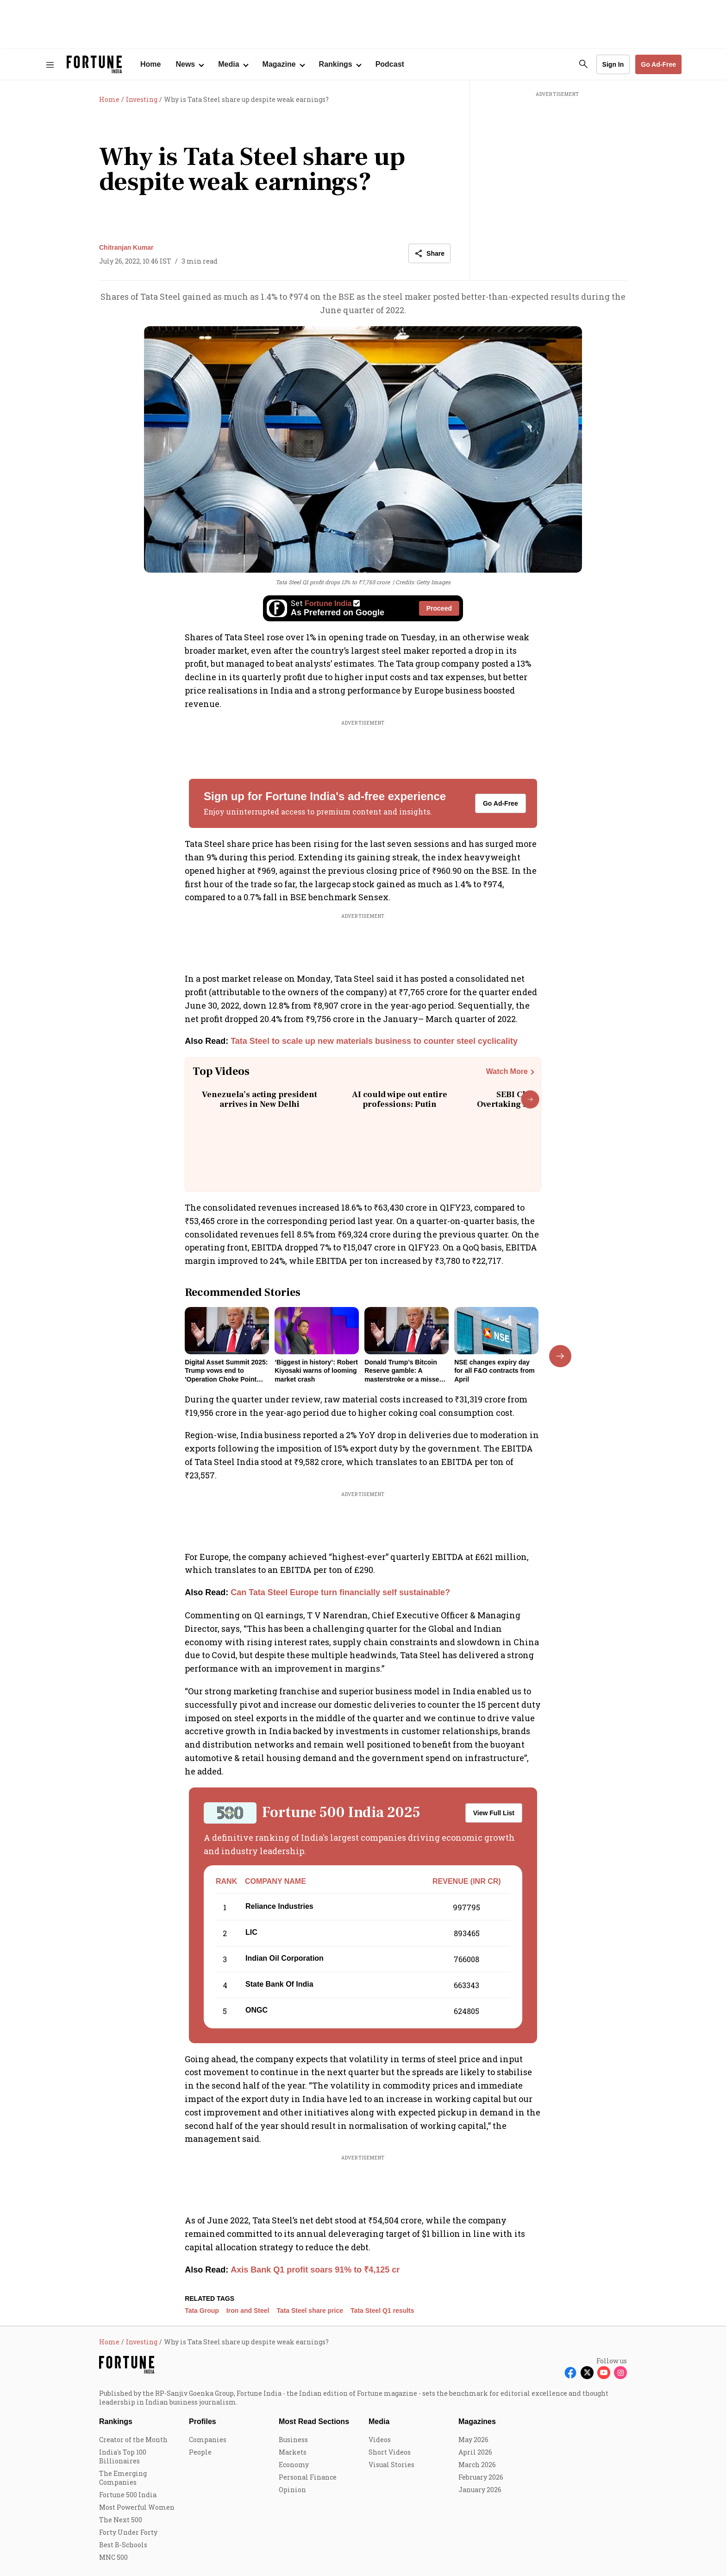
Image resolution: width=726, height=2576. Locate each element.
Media (379, 2421)
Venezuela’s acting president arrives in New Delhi (259, 1099)
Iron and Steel (247, 2310)
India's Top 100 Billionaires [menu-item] (122, 2456)
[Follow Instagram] (620, 2372)
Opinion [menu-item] (292, 2489)
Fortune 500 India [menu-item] (127, 2494)
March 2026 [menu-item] (477, 2464)
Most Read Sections (314, 2421)
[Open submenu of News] (189, 64)
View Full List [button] (493, 1813)
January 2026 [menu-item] (479, 2489)
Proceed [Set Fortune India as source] (439, 608)
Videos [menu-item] (380, 2439)
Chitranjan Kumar (126, 247)
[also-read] (363, 1041)
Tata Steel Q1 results (382, 2310)
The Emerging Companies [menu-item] (123, 2478)
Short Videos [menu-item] (390, 2452)
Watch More (507, 1071)
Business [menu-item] (293, 2439)
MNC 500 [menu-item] (113, 2557)
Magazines (477, 2421)
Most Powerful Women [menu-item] (137, 2507)
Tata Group (202, 2310)
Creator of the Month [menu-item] (133, 2439)
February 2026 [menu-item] (480, 2477)
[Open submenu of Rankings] (340, 64)
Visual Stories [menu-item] (391, 2464)
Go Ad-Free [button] (658, 64)
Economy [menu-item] (294, 2464)
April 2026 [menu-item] (475, 2452)
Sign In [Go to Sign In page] (613, 64)
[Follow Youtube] (603, 2372)
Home (150, 64)
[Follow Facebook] (570, 2372)
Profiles (202, 2421)
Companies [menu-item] (207, 2439)
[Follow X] (587, 2372)
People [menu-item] (200, 2452)
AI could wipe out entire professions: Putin (399, 1099)
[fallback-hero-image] (227, 1330)
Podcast (390, 64)
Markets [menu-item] (293, 2452)
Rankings (115, 2421)
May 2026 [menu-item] (473, 2439)
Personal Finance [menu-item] (308, 2477)
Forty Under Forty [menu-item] (128, 2532)
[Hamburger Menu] (50, 64)
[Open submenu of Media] (232, 64)
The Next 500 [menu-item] (120, 2519)
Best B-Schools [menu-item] (123, 2544)
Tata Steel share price (309, 2310)
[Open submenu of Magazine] (283, 64)
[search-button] (583, 63)
